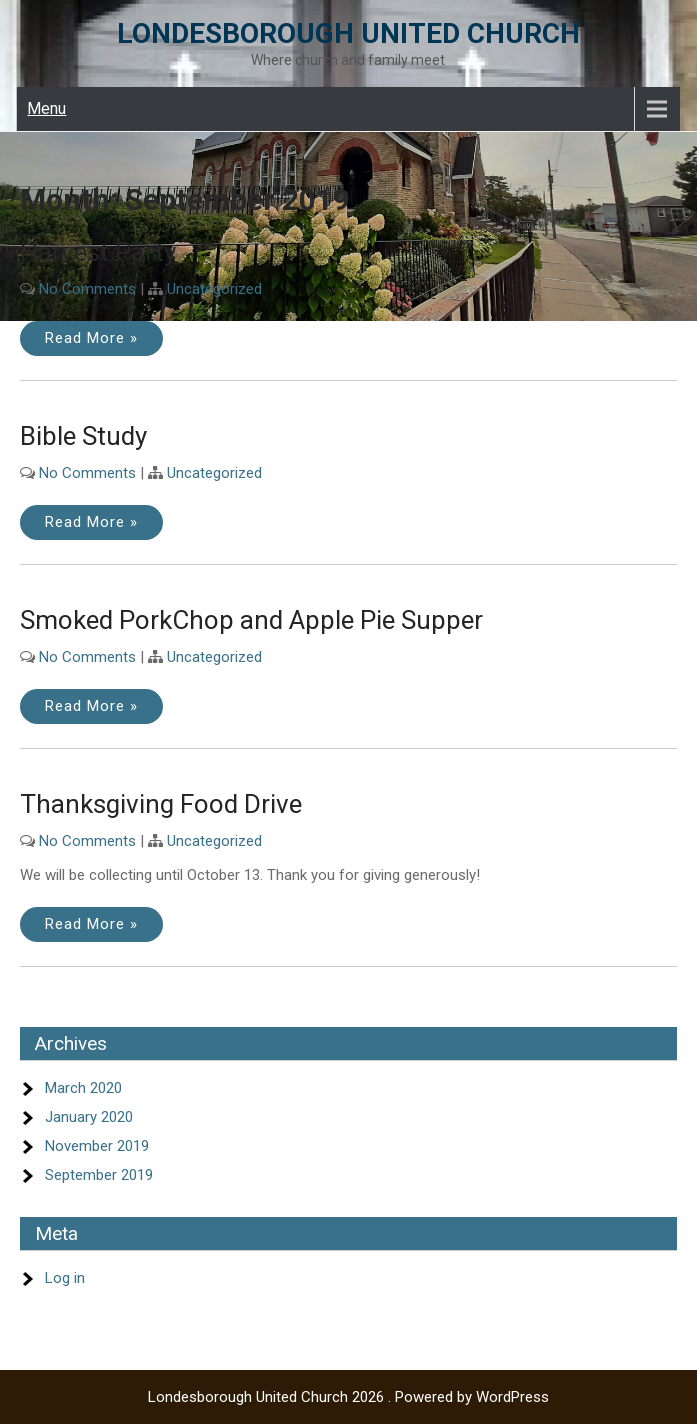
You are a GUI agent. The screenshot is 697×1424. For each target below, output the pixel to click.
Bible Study (83, 436)
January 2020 (89, 1117)
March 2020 (83, 1088)
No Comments (87, 289)
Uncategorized (214, 289)
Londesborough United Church (348, 33)
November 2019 (97, 1146)
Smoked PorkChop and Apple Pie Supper (251, 620)
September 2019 (99, 1175)
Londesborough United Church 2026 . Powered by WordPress (348, 1397)
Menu (46, 108)
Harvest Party (98, 252)
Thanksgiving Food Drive (161, 804)
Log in (65, 1278)
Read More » (91, 338)
